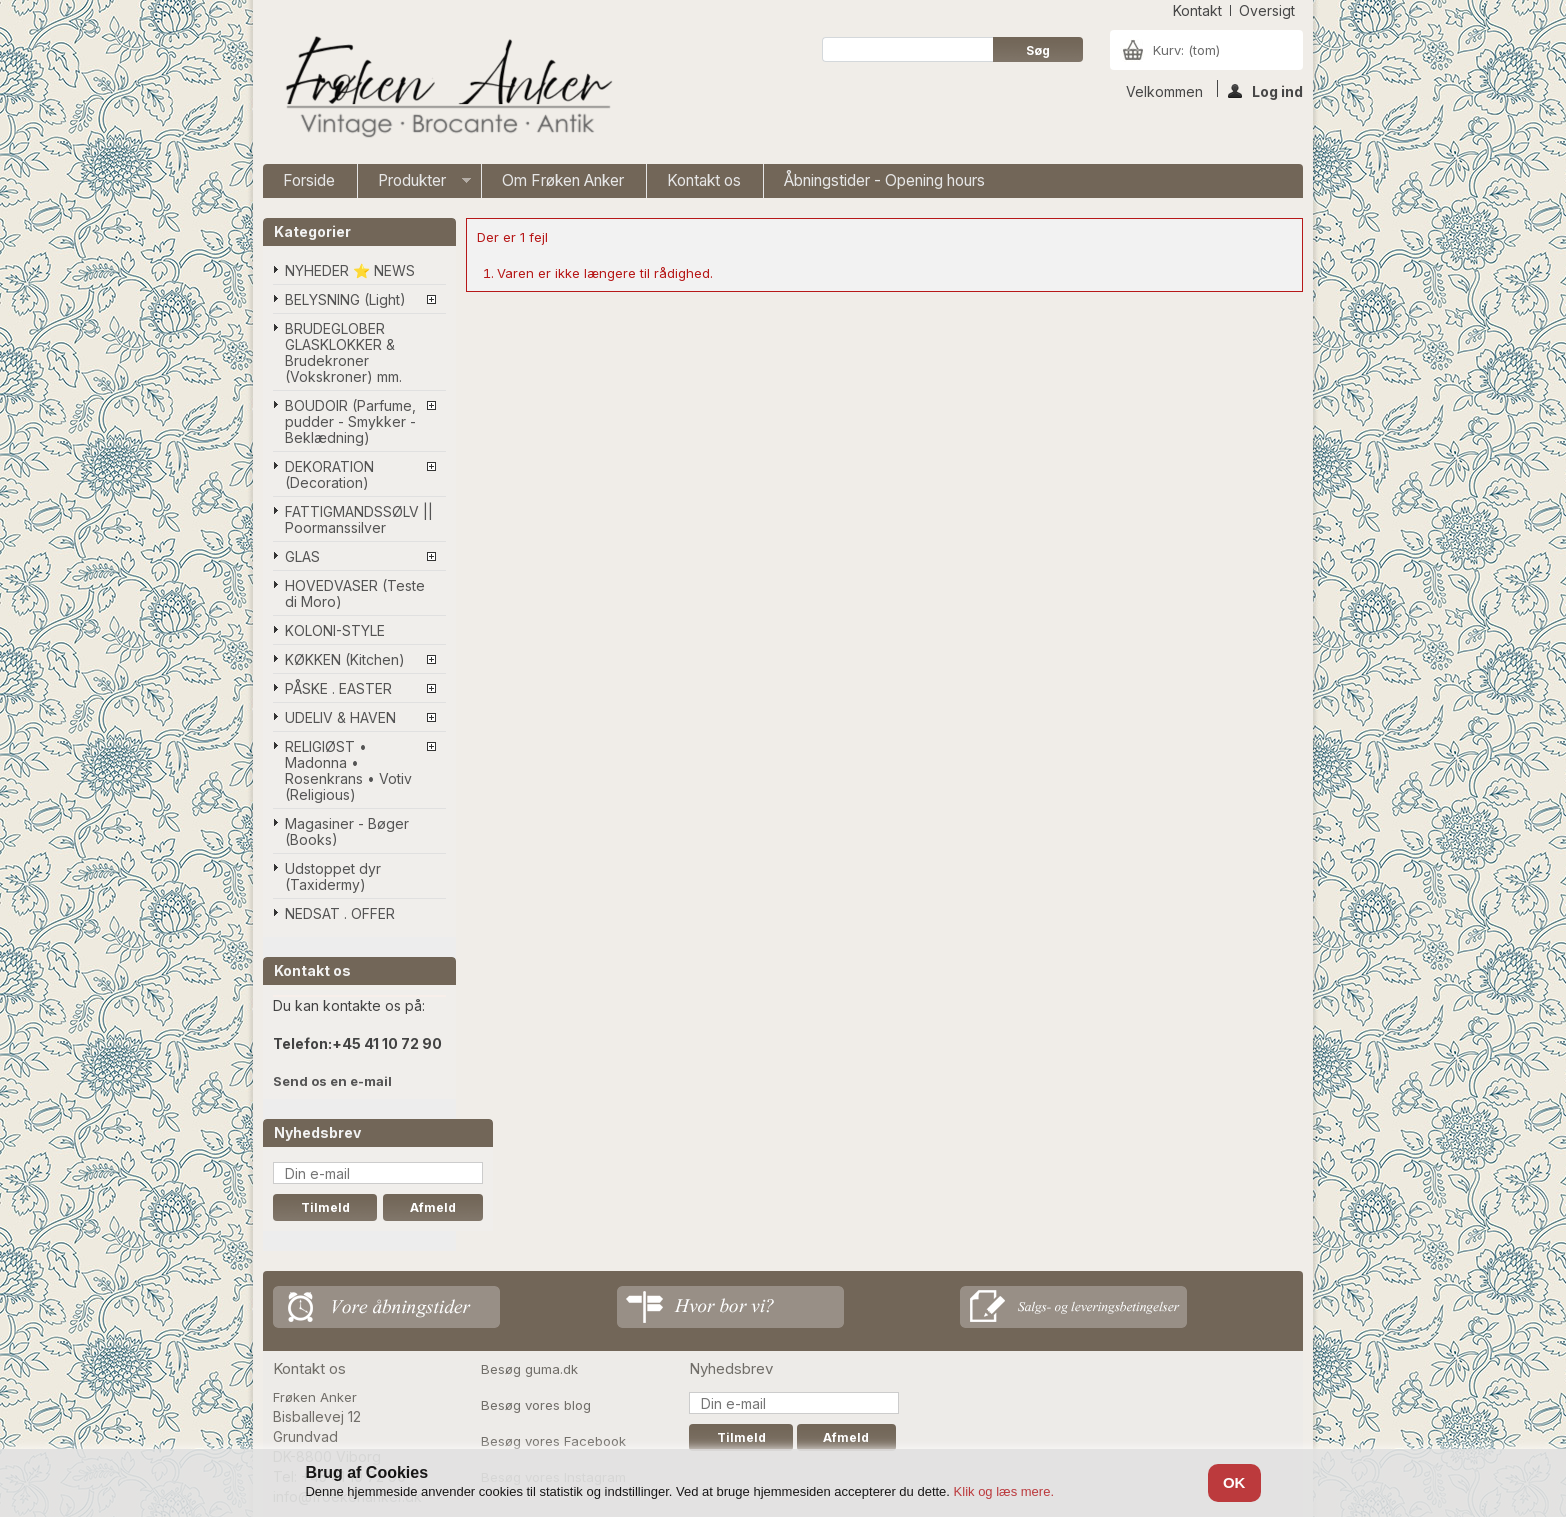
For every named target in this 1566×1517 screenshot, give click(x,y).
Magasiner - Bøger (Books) (347, 831)
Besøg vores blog (536, 1405)
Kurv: (1186, 50)
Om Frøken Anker (563, 180)
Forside (309, 180)
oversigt (1267, 10)
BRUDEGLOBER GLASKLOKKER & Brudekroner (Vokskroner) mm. (343, 352)
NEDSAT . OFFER (340, 913)
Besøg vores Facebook (553, 1441)
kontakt (1197, 10)
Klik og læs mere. (1004, 1491)
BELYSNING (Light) (345, 299)
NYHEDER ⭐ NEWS (350, 270)
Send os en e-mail (332, 1081)
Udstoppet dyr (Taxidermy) (333, 876)
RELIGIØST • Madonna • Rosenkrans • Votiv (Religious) (348, 770)
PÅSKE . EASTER (338, 688)
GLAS (302, 556)
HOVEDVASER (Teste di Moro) (355, 593)
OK (1234, 1482)
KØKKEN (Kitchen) (345, 659)
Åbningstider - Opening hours (884, 180)
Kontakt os (704, 180)
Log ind (1265, 90)
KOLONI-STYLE (335, 630)
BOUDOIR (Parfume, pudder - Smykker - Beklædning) (350, 421)
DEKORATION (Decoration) (329, 474)
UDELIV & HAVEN (340, 717)
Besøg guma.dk (529, 1369)
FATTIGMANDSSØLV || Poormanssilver (359, 519)
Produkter (414, 184)
